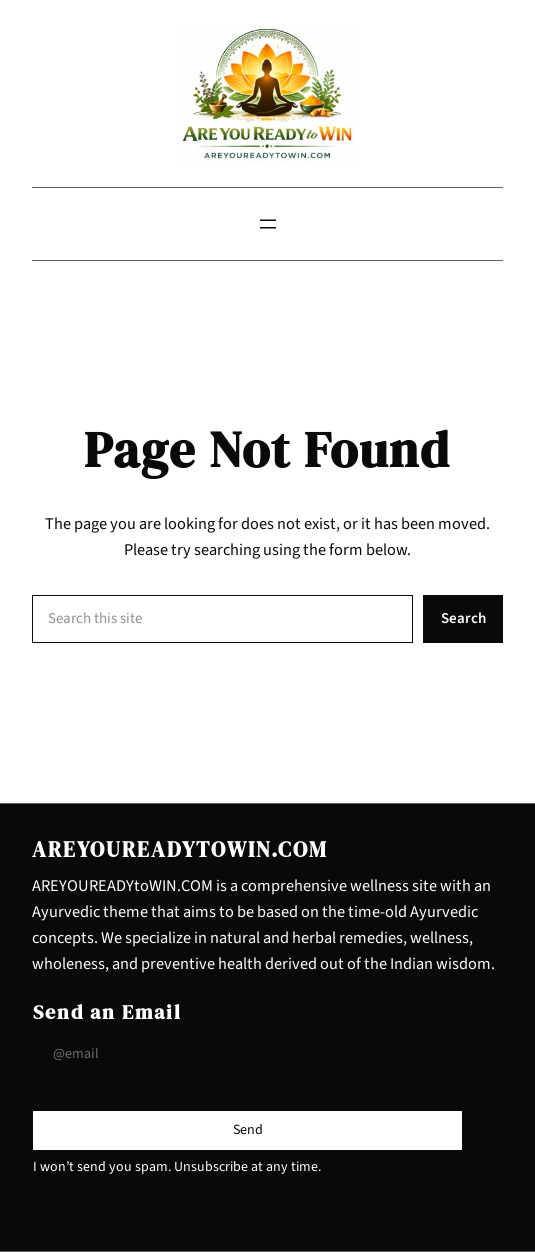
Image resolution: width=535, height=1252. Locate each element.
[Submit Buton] (248, 1130)
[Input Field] (247, 1054)
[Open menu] (268, 224)
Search (463, 618)
